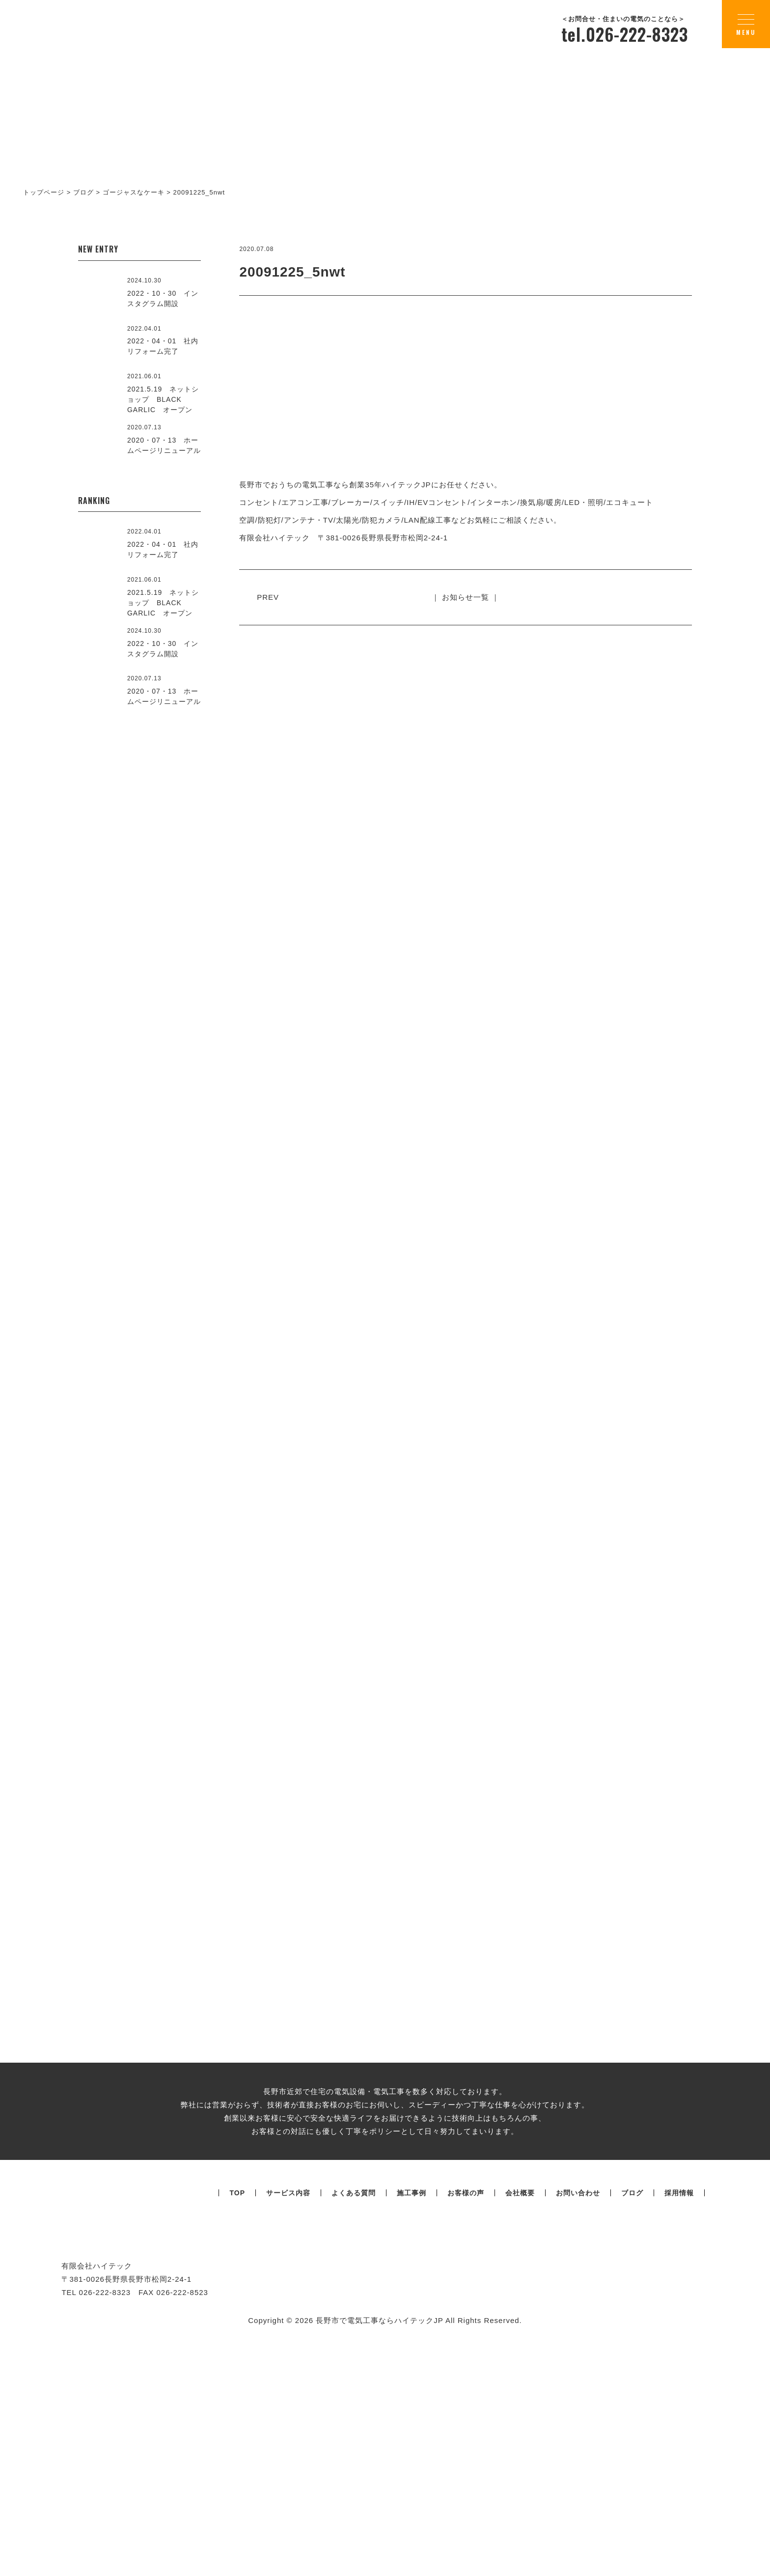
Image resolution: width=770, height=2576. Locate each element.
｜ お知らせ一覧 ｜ (465, 597)
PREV (272, 597)
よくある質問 (353, 2415)
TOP (237, 2415)
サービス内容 (288, 2415)
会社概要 (520, 2415)
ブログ (632, 2415)
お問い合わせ (578, 2415)
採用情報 (679, 2415)
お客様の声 (465, 2415)
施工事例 (411, 2415)
